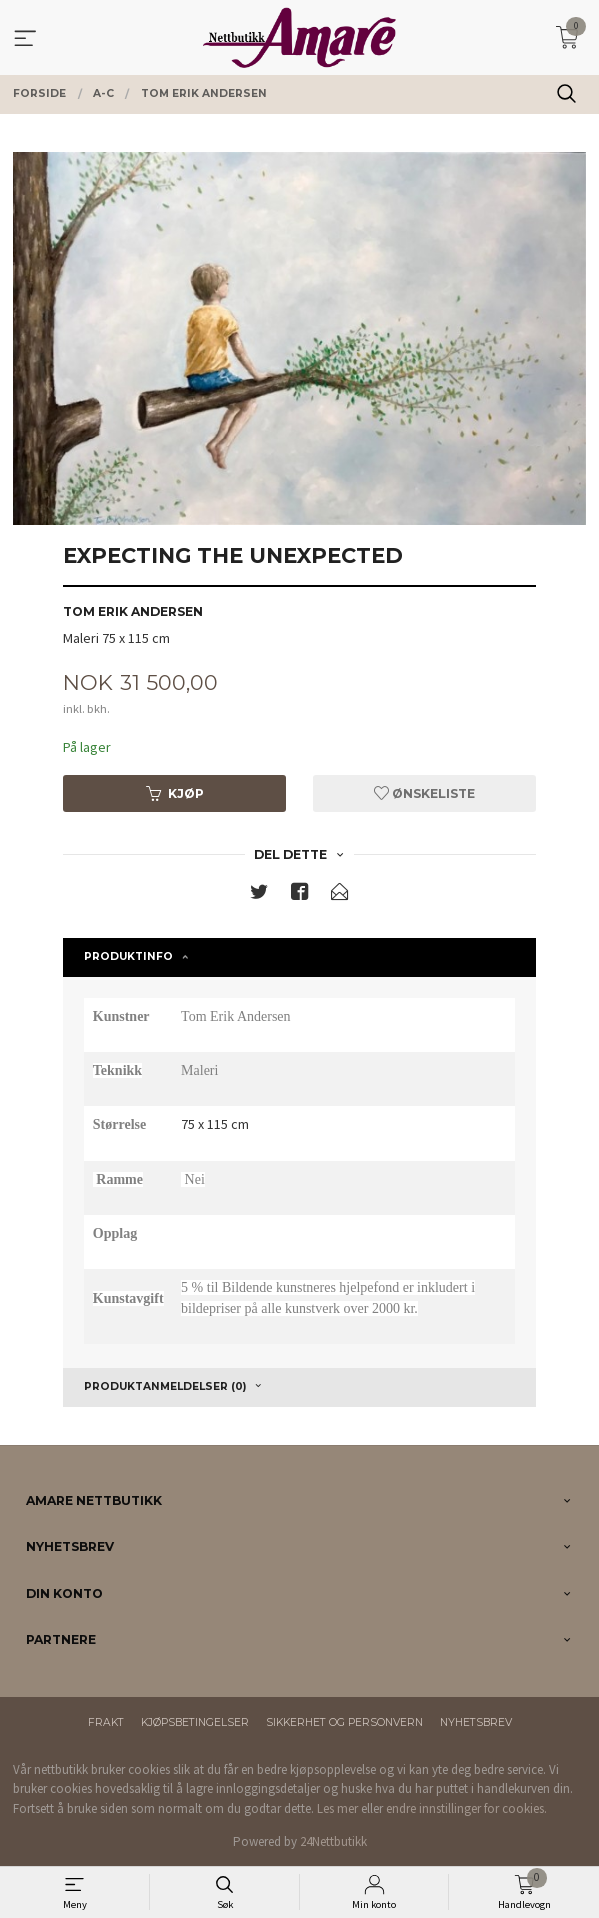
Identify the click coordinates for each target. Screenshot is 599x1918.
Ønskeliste (424, 793)
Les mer (337, 1808)
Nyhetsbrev (476, 1722)
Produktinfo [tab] (128, 956)
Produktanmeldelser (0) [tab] (165, 1386)
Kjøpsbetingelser (195, 1722)
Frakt (106, 1722)
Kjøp (175, 793)
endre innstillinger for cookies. (466, 1808)
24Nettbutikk (333, 1841)
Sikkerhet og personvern (344, 1722)
